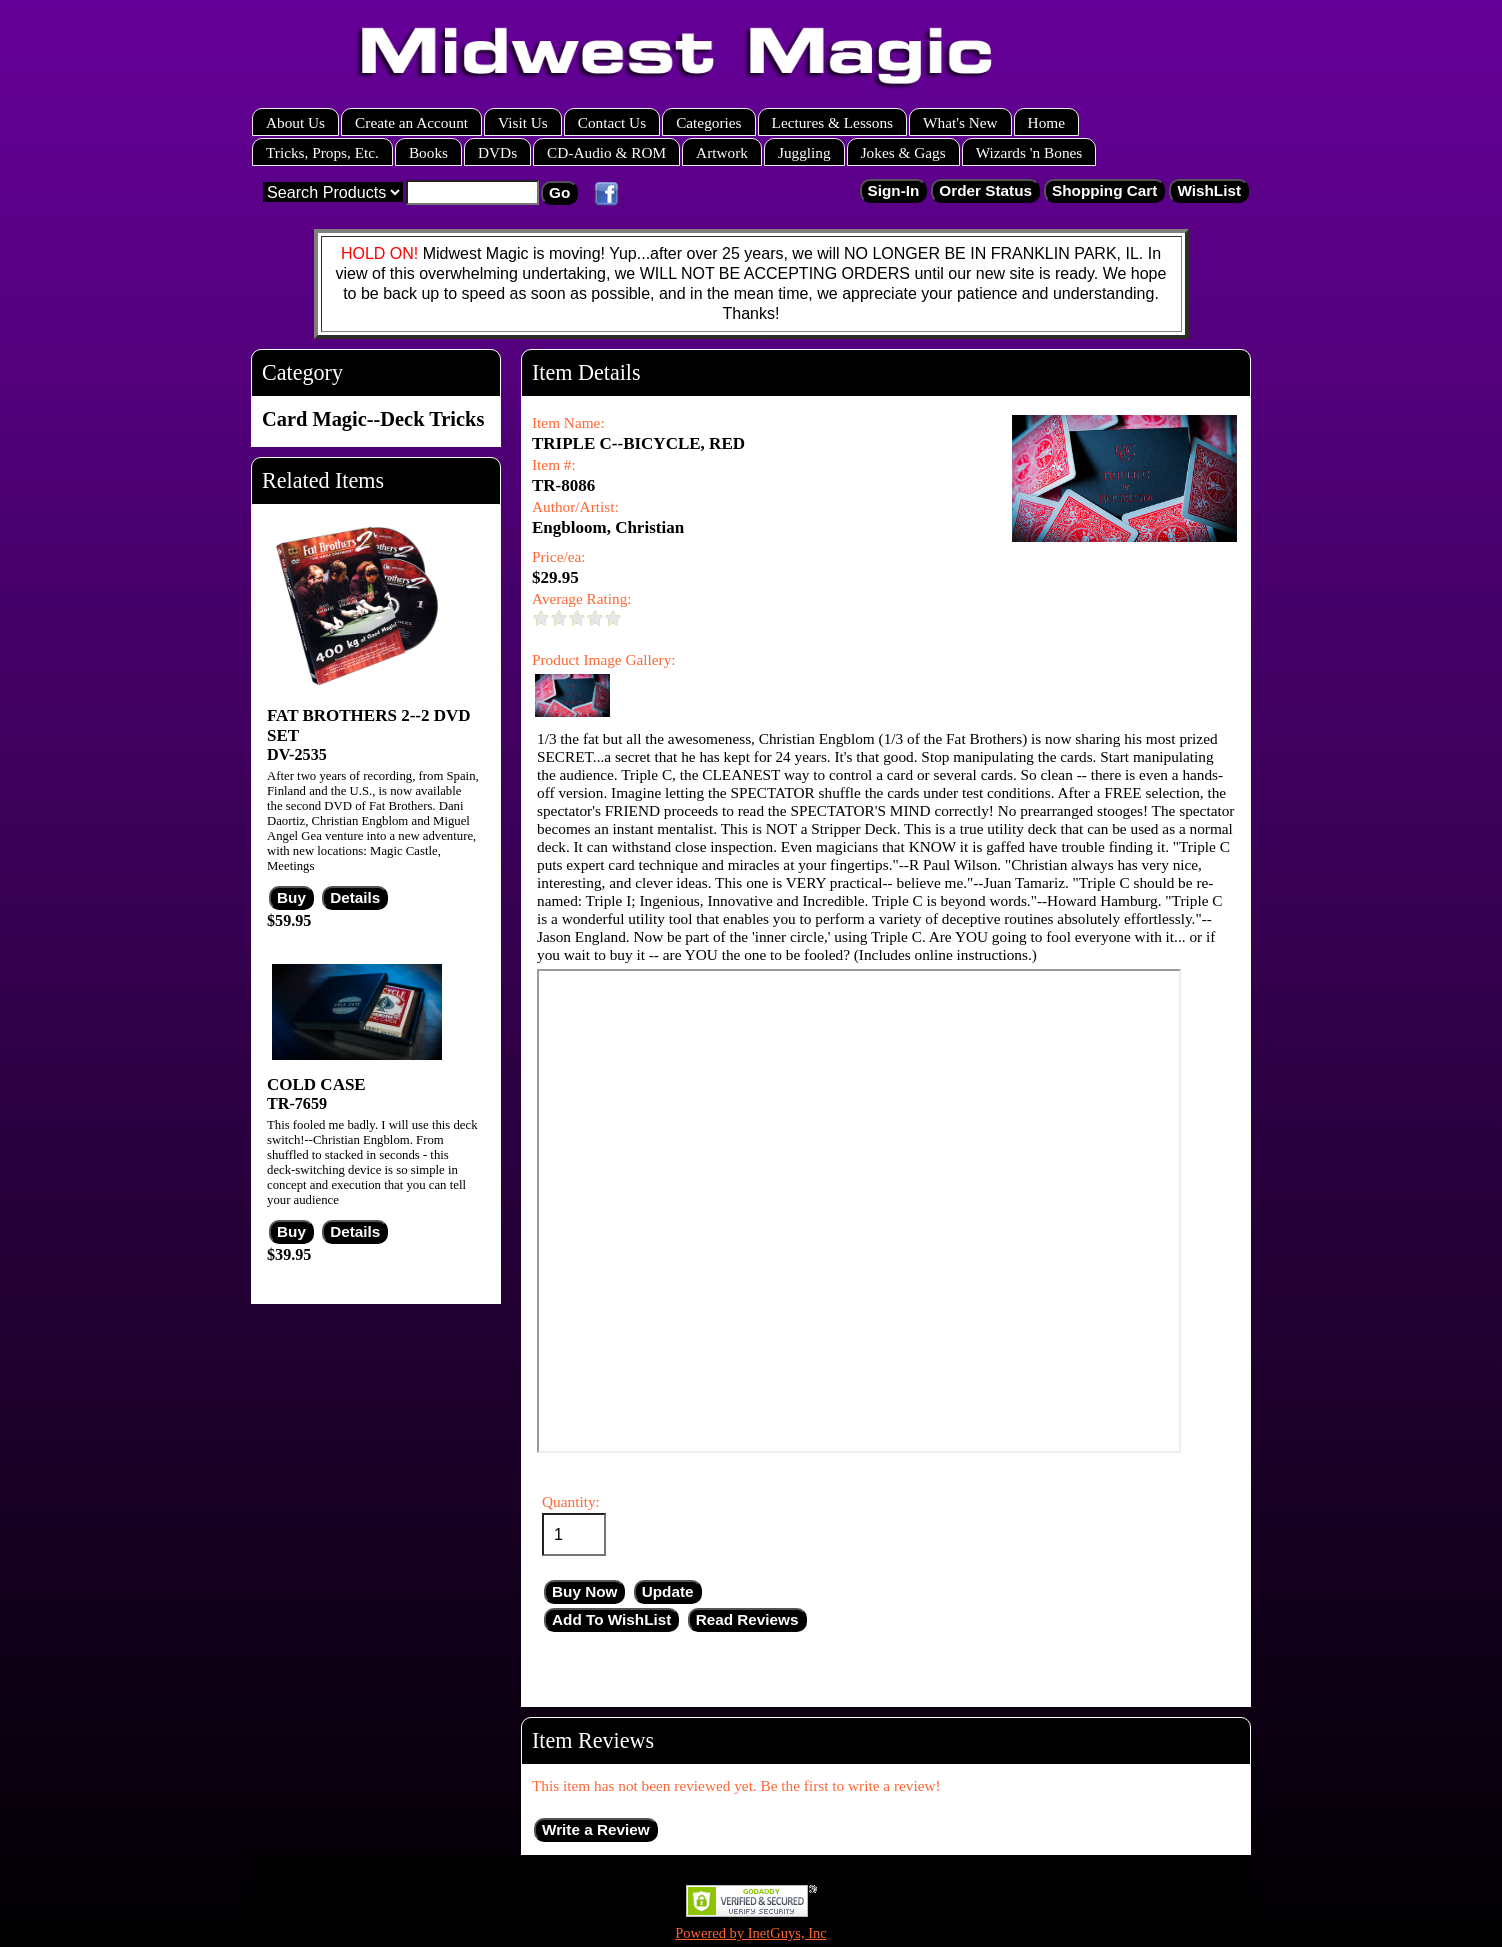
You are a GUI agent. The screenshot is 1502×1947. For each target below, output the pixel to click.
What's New (960, 122)
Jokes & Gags (903, 152)
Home (1046, 122)
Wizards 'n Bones (1029, 152)
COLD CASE (316, 1084)
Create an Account (411, 122)
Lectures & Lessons (833, 122)
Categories (708, 122)
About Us (295, 122)
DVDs (497, 152)
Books (428, 152)
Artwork (722, 152)
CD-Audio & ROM (606, 152)
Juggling (804, 152)
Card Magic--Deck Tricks (373, 419)
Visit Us (523, 122)
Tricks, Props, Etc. (322, 152)
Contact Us (612, 122)
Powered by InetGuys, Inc (751, 1933)
